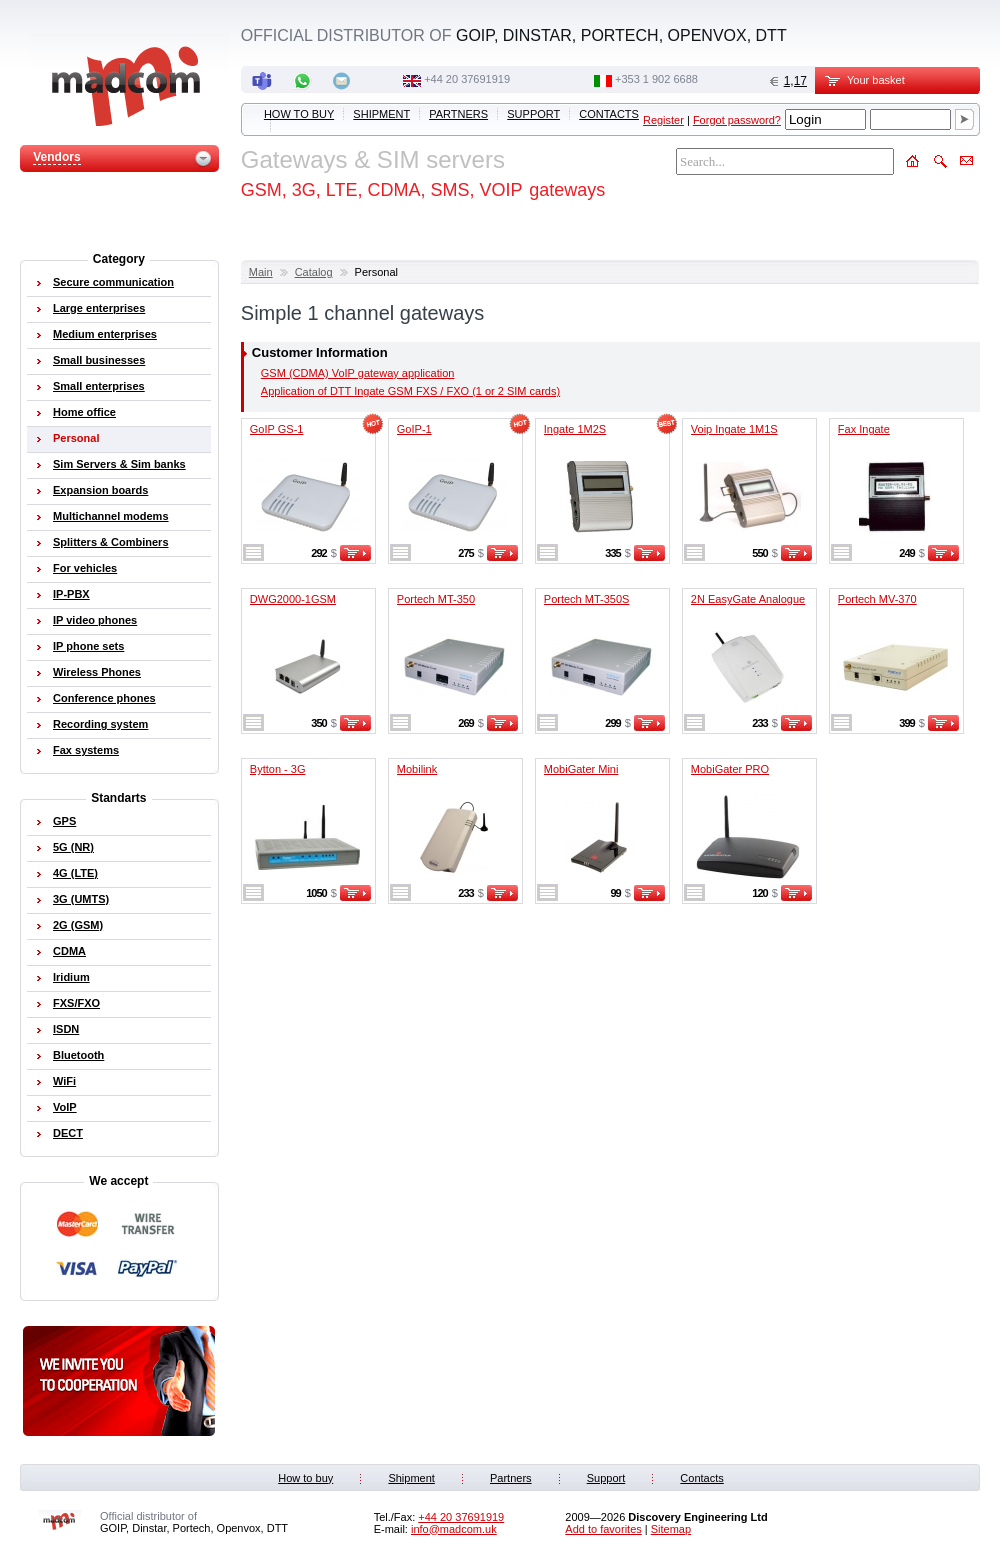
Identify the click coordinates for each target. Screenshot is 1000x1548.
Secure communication (113, 282)
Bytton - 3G (278, 769)
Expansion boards (100, 490)
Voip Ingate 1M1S (734, 429)
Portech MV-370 (877, 599)
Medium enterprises (105, 334)
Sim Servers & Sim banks (119, 464)
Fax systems (86, 750)
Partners (458, 114)
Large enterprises (99, 308)
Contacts (609, 114)
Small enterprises (99, 386)
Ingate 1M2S (575, 429)
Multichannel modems (111, 516)
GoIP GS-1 (277, 429)
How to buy (299, 114)
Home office (84, 412)
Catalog (314, 272)
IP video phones (95, 620)
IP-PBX (71, 594)
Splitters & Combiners (111, 542)
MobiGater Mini (581, 769)
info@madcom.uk (454, 1529)
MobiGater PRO (730, 769)
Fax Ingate (864, 429)
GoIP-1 (414, 429)
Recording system (100, 724)
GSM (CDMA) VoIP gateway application (358, 373)
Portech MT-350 (436, 599)
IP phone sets (88, 646)
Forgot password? (737, 120)
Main (261, 272)
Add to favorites (603, 1529)
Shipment (381, 114)
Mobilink (417, 769)
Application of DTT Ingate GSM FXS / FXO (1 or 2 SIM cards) (410, 391)
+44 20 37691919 (467, 79)
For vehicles (85, 568)
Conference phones (104, 698)
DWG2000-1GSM (293, 599)
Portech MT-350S (587, 599)
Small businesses (99, 360)
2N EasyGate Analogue (748, 599)
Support (533, 114)
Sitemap (671, 1529)
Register (663, 120)
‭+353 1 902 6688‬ (656, 79)
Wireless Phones (97, 672)
